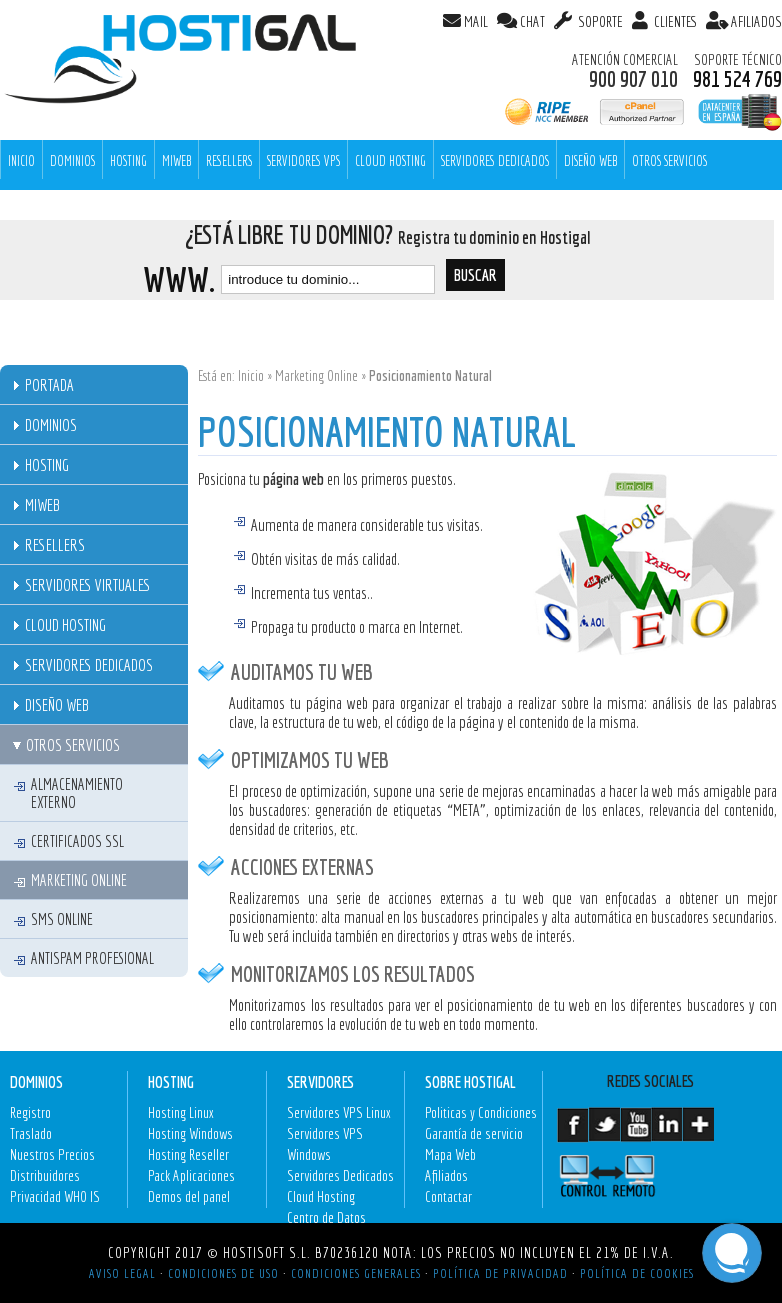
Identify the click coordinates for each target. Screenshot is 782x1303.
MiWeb (176, 161)
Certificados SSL (77, 841)
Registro (30, 1112)
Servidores (320, 1081)
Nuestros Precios (52, 1154)
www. (179, 279)
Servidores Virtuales (88, 584)
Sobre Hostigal (470, 1081)
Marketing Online (316, 375)
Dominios (72, 161)
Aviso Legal (122, 1273)
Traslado (31, 1133)
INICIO (21, 161)
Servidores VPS (303, 161)
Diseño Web (590, 161)
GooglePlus (697, 1132)
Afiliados (446, 1175)
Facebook (572, 1132)
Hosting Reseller (188, 1154)
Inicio (251, 375)
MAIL (476, 21)
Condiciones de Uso (223, 1273)
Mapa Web (450, 1154)
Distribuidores (45, 1175)
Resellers (229, 161)
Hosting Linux (181, 1112)
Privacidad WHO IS (55, 1196)
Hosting (128, 161)
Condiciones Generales (356, 1273)
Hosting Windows (190, 1133)
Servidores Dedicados (495, 161)
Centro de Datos (326, 1217)
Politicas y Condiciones (481, 1112)
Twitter (603, 1132)
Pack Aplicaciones (191, 1175)
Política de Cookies (637, 1273)
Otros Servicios (669, 161)
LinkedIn (666, 1132)
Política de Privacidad (500, 1273)
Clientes (674, 21)
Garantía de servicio (474, 1133)
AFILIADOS (756, 21)
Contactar (448, 1196)
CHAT (532, 21)
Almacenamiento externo (77, 793)
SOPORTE (599, 21)
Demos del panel (189, 1196)
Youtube (635, 1132)
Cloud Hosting (390, 161)
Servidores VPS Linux (339, 1112)
